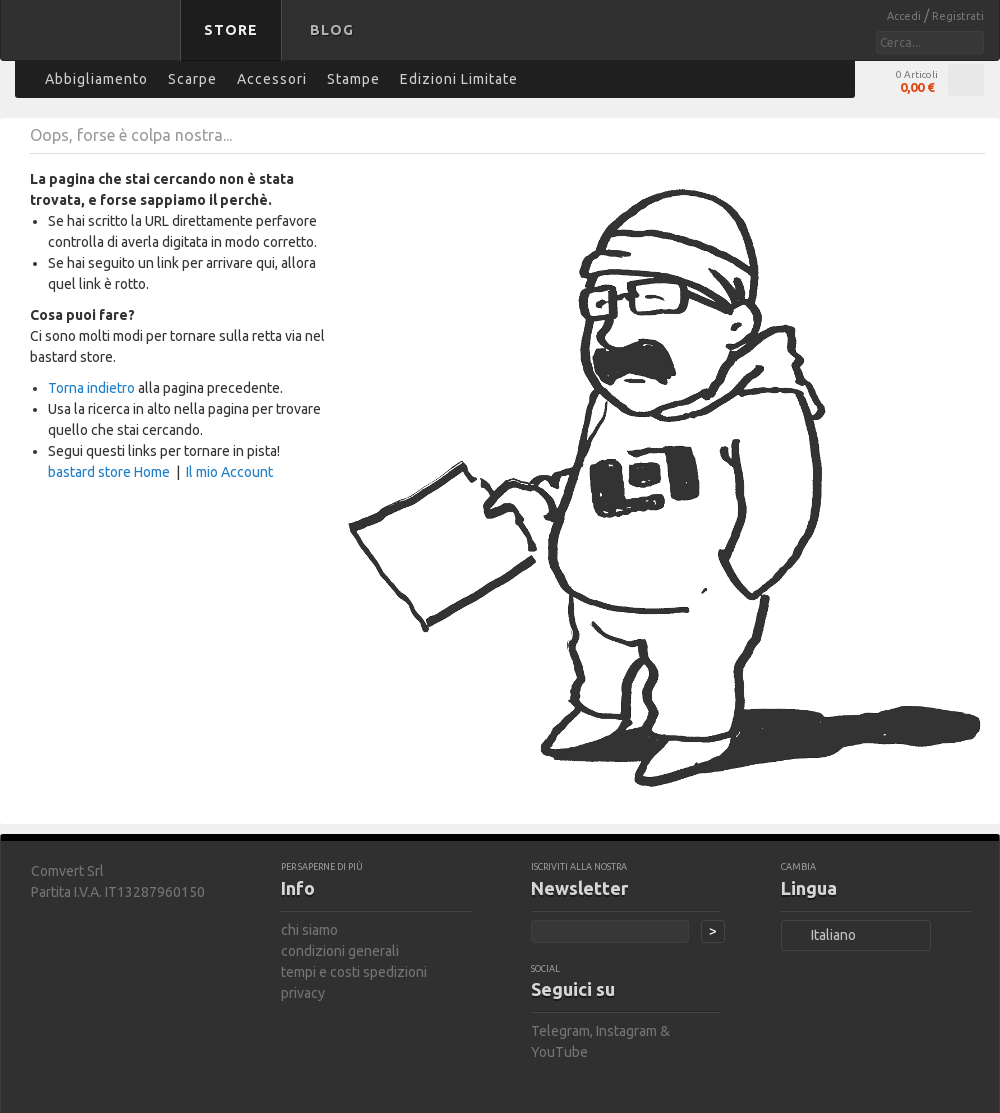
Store (231, 30)
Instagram (626, 1031)
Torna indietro (91, 388)
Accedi (905, 16)
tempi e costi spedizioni (354, 972)
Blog (332, 30)
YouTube (559, 1052)
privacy (303, 993)
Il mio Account (229, 472)
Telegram (560, 1031)
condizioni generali (340, 951)
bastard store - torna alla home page (94, 43)
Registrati (958, 16)
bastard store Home (109, 472)
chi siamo (309, 930)
